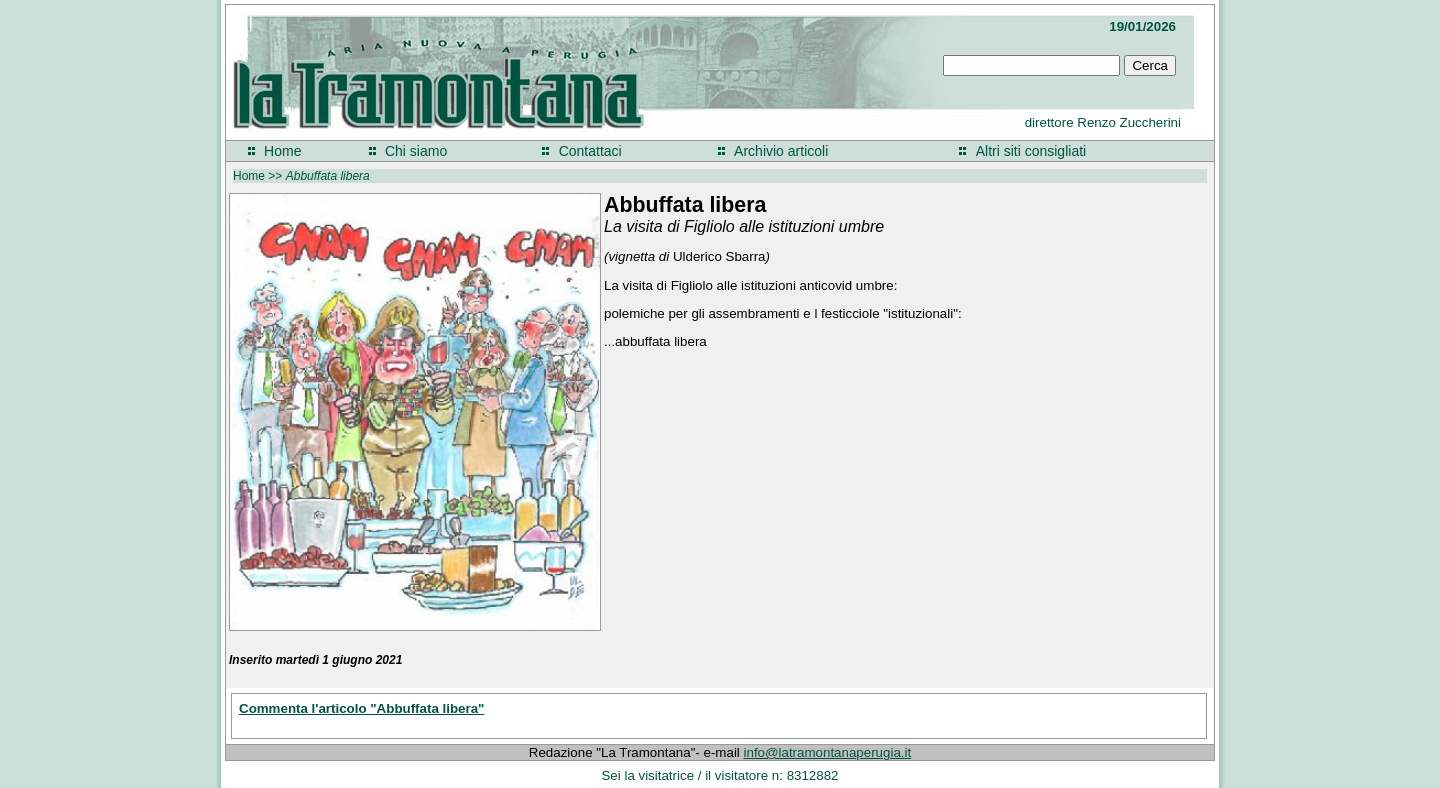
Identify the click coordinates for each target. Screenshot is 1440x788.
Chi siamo (416, 151)
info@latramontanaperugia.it (828, 752)
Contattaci (590, 151)
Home (282, 151)
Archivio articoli (781, 151)
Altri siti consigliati (1031, 151)
